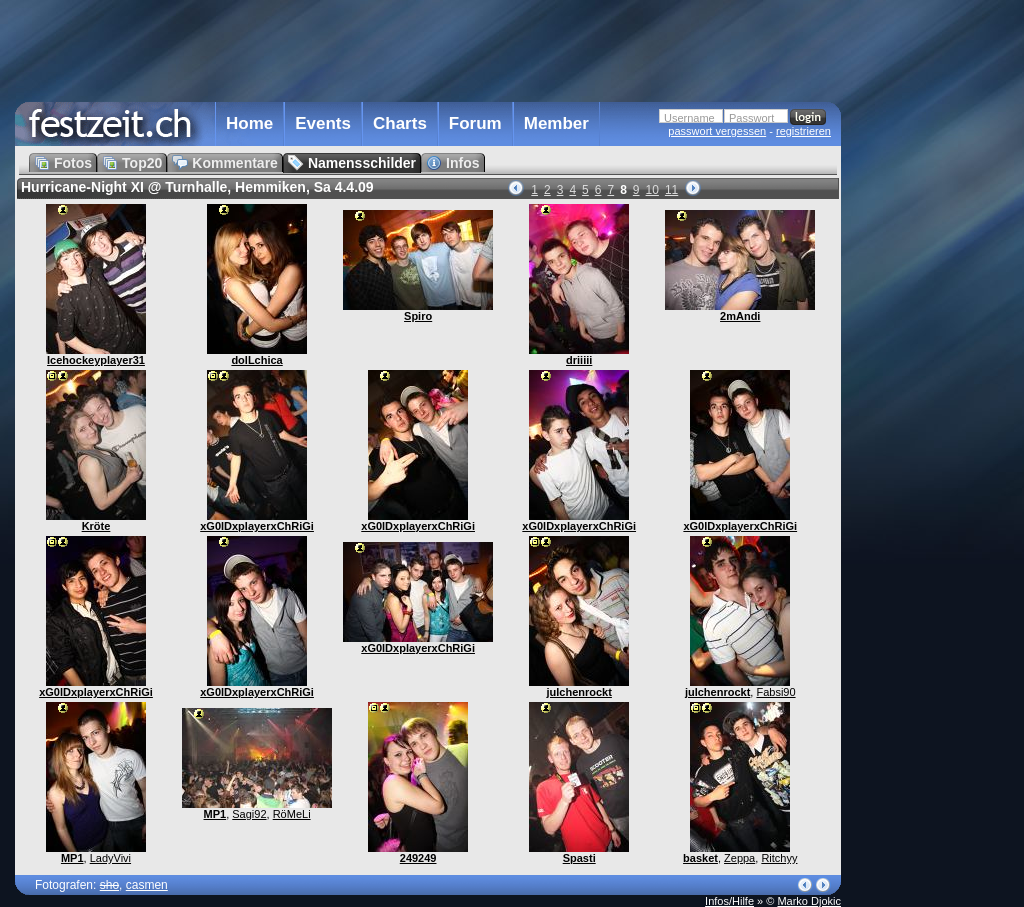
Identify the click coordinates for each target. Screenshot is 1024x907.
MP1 (72, 858)
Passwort (751, 118)
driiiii (579, 360)
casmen (147, 885)
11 (671, 190)
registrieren (803, 131)
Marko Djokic (809, 901)
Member (556, 123)
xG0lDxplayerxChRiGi (257, 526)
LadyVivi (110, 858)
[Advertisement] (929, 403)
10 (652, 190)
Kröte (96, 526)
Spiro (418, 316)
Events (323, 123)
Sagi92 (249, 814)
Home (249, 123)
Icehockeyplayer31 (96, 360)
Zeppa (739, 858)
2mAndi (740, 316)
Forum (475, 123)
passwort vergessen (717, 131)
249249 (418, 858)
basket (700, 858)
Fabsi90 (775, 692)
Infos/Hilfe (729, 901)
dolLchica (256, 360)
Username (689, 118)
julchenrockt (578, 692)
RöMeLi (292, 814)
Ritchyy (779, 858)
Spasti (579, 858)
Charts (400, 123)
